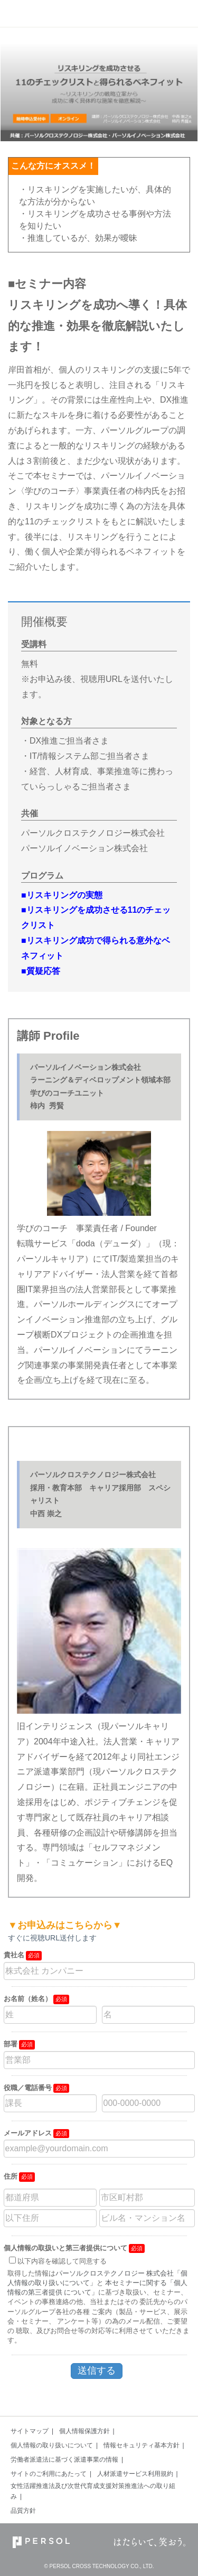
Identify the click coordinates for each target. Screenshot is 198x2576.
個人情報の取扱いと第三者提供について (65, 2248)
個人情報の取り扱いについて (52, 2445)
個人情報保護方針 (84, 2431)
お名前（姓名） (28, 1999)
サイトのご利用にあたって (49, 2473)
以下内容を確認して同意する (62, 2261)
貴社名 (14, 1955)
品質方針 (23, 2510)
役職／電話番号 (28, 2088)
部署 (10, 2044)
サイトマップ (30, 2431)
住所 (10, 2176)
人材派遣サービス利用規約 (135, 2473)
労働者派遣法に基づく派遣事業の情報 (64, 2459)
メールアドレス (28, 2133)
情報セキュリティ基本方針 (141, 2445)
